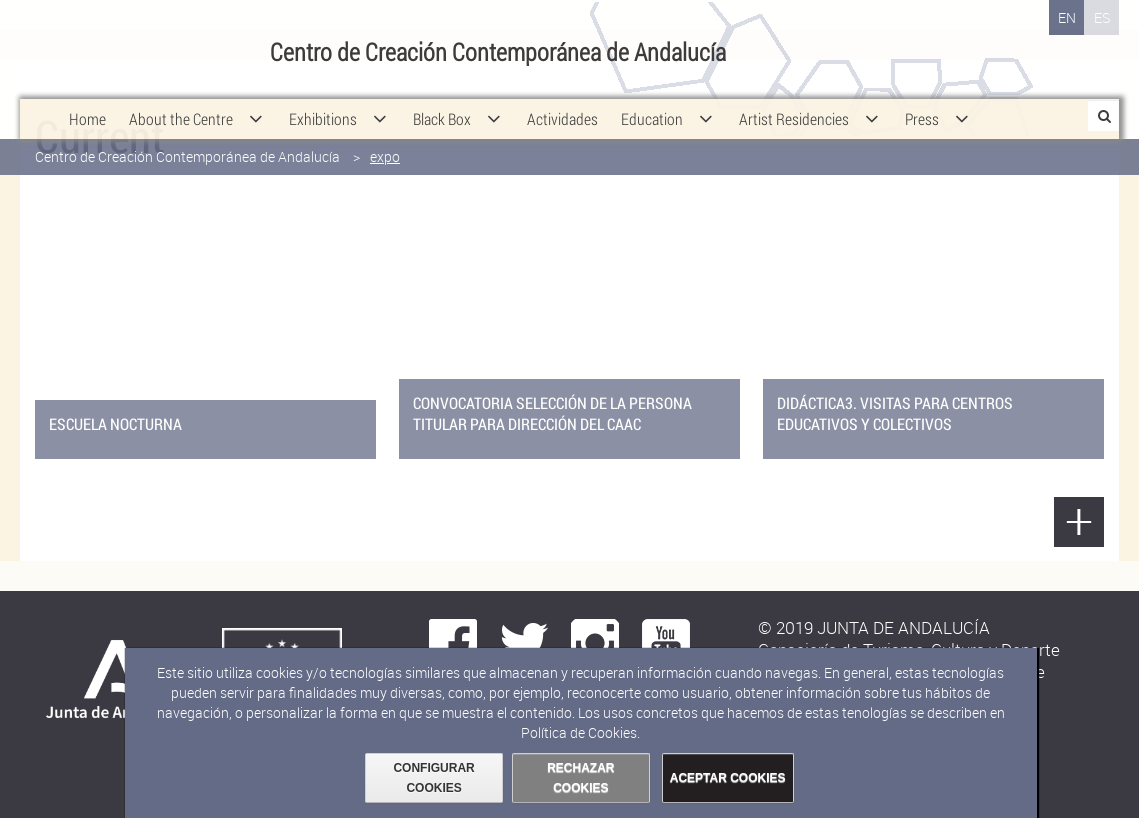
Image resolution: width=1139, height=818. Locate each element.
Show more (1079, 522)
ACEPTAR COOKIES (728, 778)
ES (1102, 17)
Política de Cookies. (580, 732)
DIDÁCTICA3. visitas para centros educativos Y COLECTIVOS (895, 413)
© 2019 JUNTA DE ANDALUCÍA (874, 627)
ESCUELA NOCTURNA (115, 423)
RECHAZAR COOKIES (580, 778)
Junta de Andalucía (45, 50)
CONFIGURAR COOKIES (433, 778)
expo (385, 137)
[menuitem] (87, 100)
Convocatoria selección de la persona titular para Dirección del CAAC (552, 413)
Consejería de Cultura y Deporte (147, 50)
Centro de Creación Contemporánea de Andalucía (187, 137)
